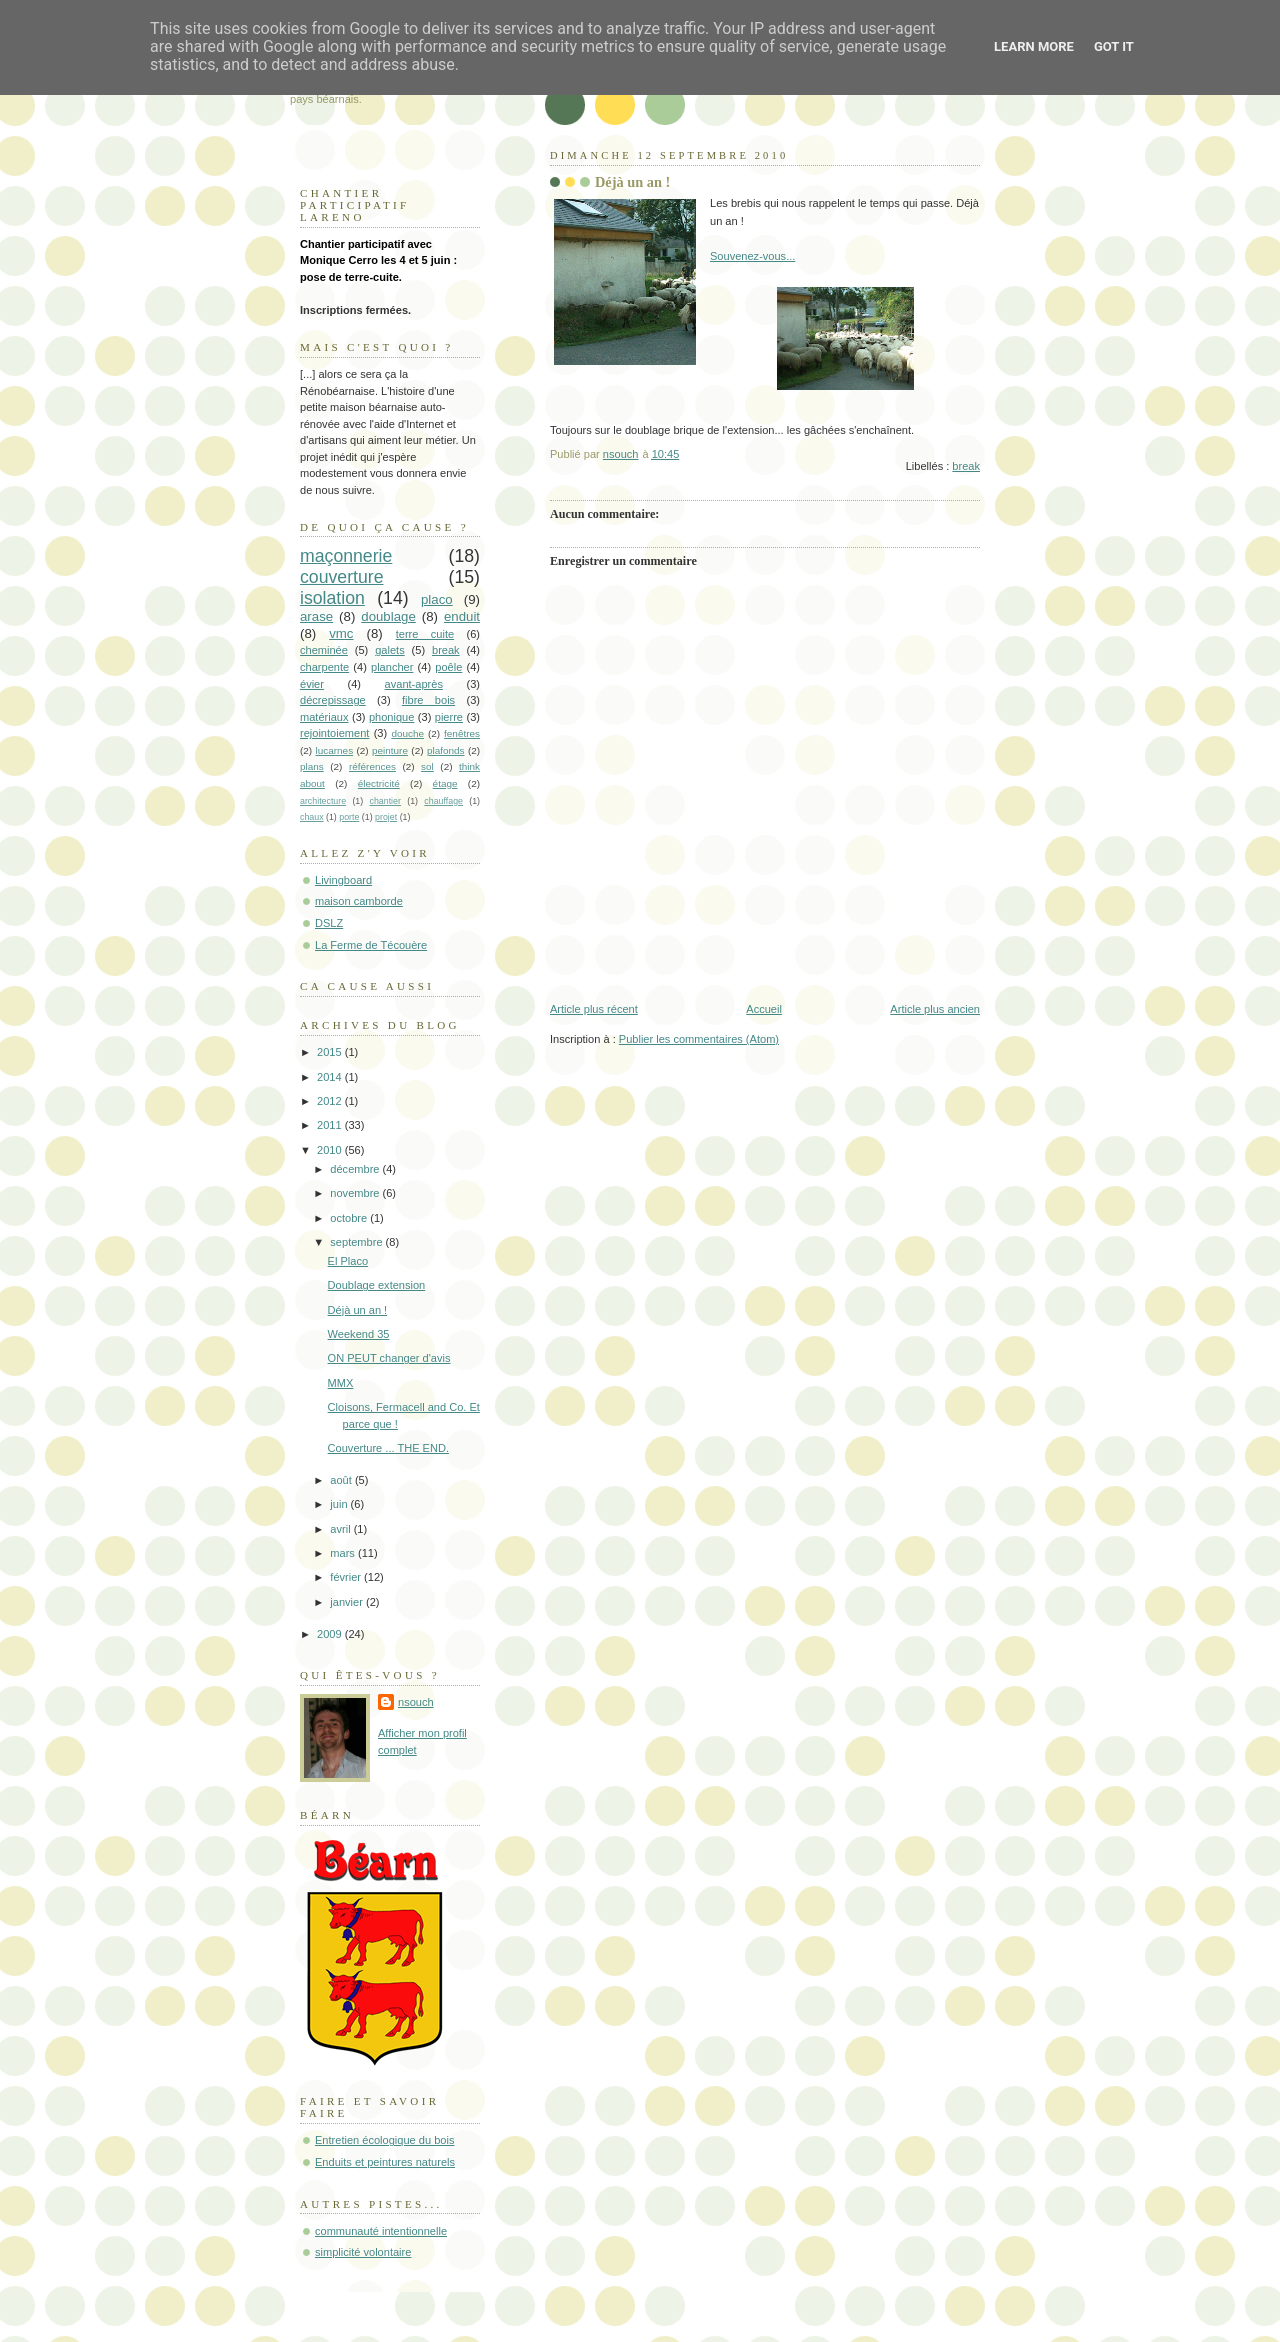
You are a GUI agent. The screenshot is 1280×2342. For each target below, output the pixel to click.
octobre (350, 1218)
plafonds (446, 750)
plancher (392, 667)
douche (407, 733)
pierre (449, 717)
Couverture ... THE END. (388, 1448)
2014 (331, 1077)
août (342, 1480)
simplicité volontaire (363, 2252)
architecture (323, 801)
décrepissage (333, 700)
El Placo (348, 1261)
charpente (324, 667)
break (966, 466)
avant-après (414, 684)
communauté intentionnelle (381, 2231)
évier (312, 684)
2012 (331, 1101)
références (372, 766)
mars (344, 1553)
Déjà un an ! (358, 1310)
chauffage (443, 801)
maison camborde (359, 901)
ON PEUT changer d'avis (389, 1358)
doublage (388, 616)
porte (349, 817)
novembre (356, 1193)
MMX (341, 1383)
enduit (462, 616)
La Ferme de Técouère (371, 945)
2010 (331, 1150)
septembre (357, 1242)
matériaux (324, 717)
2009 (331, 1634)
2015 (331, 1052)
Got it (1114, 46)
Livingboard (343, 880)
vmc (341, 633)
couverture (342, 577)
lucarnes (335, 750)
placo (437, 599)
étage (445, 783)
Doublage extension (377, 1285)
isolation (332, 598)
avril (341, 1529)
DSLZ (329, 923)
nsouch (416, 1702)
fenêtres (462, 733)
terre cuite (425, 634)
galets (389, 650)
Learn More (1034, 46)
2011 (331, 1125)
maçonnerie (346, 556)
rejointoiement (334, 733)
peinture (390, 750)
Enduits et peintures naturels (385, 2162)
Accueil (764, 1009)
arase (316, 616)
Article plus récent (594, 1009)
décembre (356, 1169)
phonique (391, 717)
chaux (312, 817)
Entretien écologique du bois (384, 2140)
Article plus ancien (935, 1009)
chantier (385, 801)
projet (386, 817)
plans (312, 766)
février (347, 1577)
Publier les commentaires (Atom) (699, 1039)
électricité (379, 783)
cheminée (324, 650)
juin (340, 1504)
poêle (448, 667)
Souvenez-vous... (752, 256)
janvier (348, 1602)
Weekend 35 (359, 1334)
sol (427, 766)
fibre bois (428, 700)
